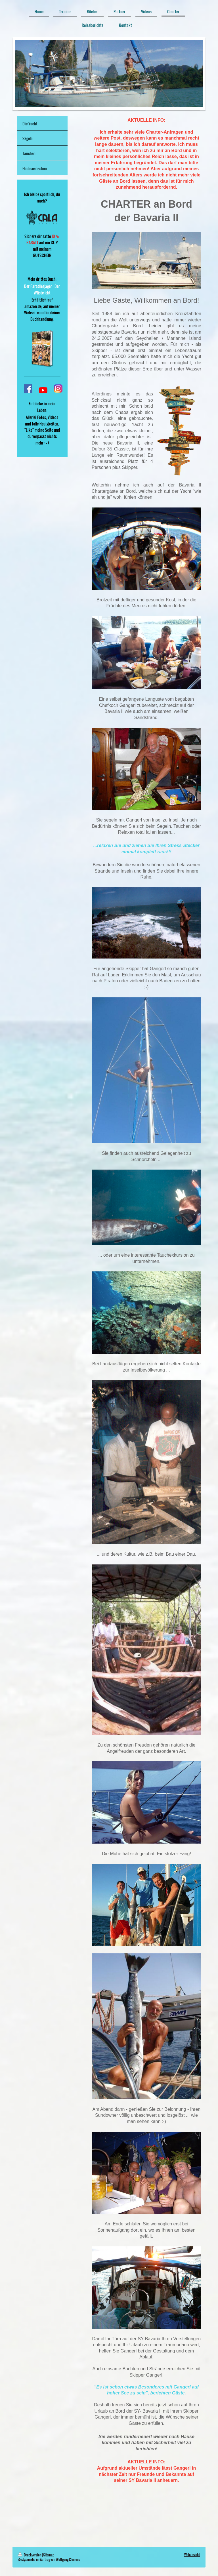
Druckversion (30, 2554)
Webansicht (192, 2554)
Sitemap (48, 2554)
